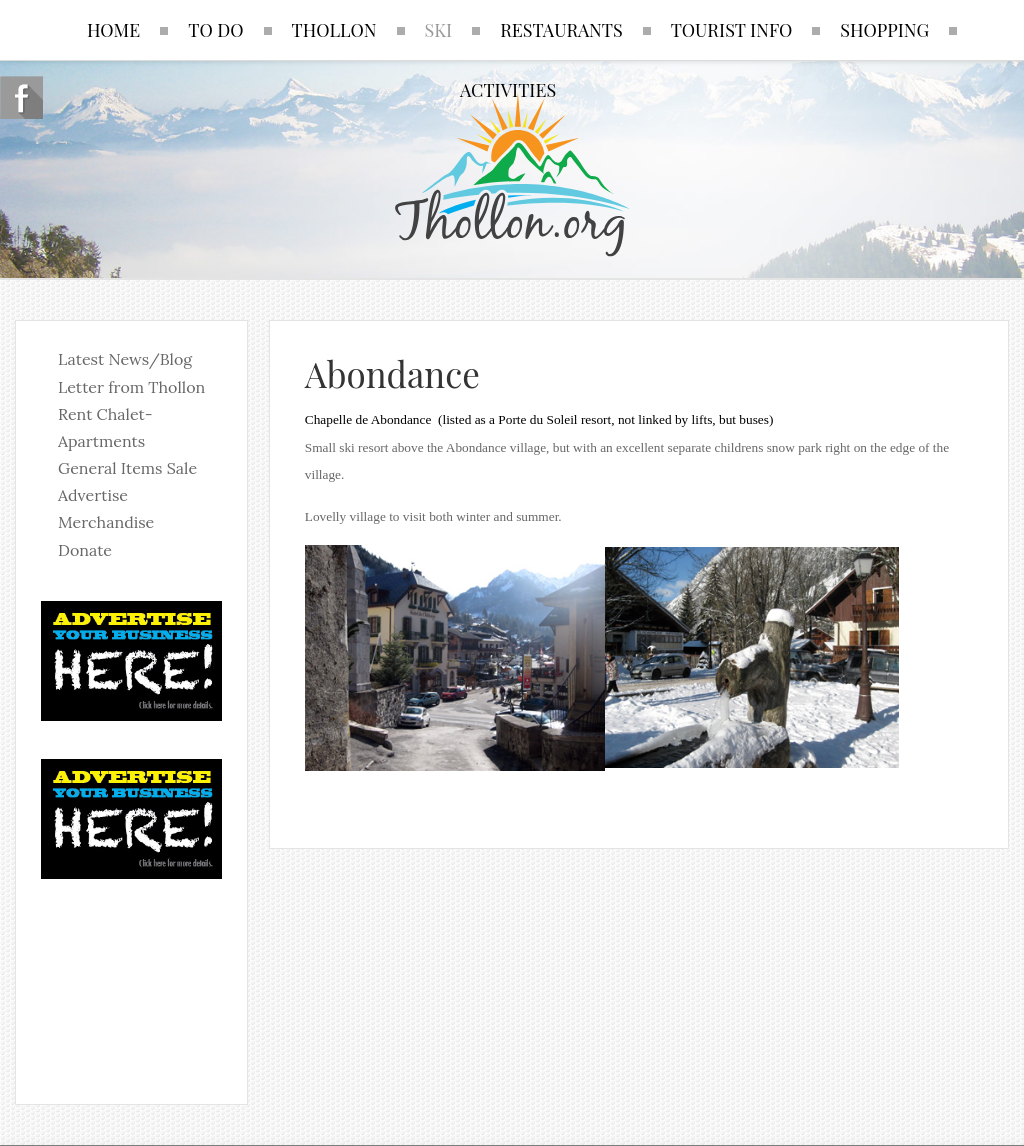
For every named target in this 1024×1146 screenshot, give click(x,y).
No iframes (131, 979)
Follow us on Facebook (21, 97)
